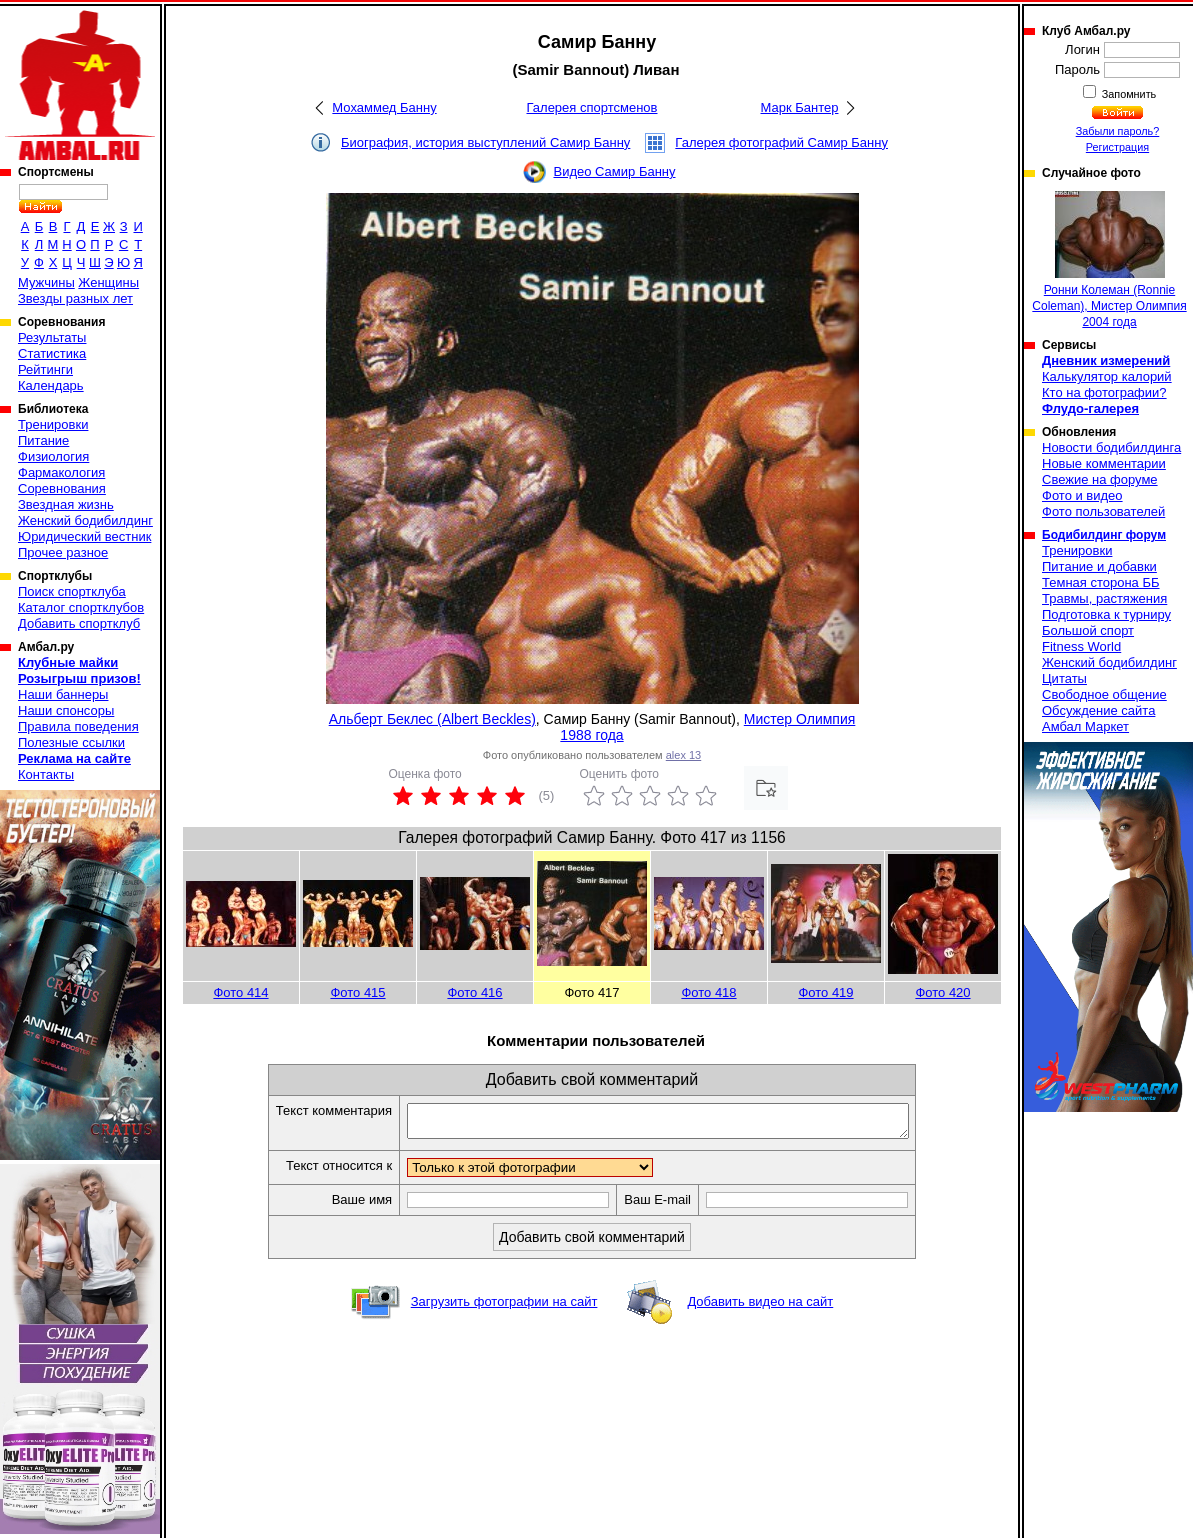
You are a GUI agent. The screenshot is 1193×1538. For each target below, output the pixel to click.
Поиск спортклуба (72, 591)
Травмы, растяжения (1104, 598)
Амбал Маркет (1085, 726)
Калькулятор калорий (1107, 376)
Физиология (53, 456)
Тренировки (53, 424)
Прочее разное (63, 552)
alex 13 (683, 755)
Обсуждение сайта (1098, 710)
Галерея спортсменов (592, 107)
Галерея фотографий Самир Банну (781, 142)
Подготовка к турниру (1106, 614)
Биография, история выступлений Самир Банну (485, 142)
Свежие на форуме (1100, 479)
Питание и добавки (1099, 566)
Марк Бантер (800, 107)
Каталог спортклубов (81, 607)
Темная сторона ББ (1101, 582)
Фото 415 (357, 992)
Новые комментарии (1104, 463)
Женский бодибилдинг (85, 520)
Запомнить (1128, 94)
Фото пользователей (1103, 511)
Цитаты (1064, 678)
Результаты (52, 337)
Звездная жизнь (66, 504)
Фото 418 (708, 992)
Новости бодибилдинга (1111, 447)
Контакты (46, 774)
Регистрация (1117, 147)
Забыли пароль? (1118, 131)
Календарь (51, 385)
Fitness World (1081, 646)
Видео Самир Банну (614, 171)
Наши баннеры (63, 694)
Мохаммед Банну (384, 107)
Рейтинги (45, 369)
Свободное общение (1104, 694)
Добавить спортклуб (79, 623)
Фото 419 (825, 992)
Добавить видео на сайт (760, 1307)
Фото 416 (474, 992)
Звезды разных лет (75, 298)
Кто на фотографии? (1104, 392)
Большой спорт (1088, 630)
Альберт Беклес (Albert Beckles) (432, 719)
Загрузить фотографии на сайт (504, 1307)
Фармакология (61, 472)
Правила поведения (78, 726)
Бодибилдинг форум (1104, 535)
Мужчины (46, 282)
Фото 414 (240, 992)
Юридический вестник (84, 536)
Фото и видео (1082, 495)
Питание (43, 440)
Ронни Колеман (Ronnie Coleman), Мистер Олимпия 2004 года (1109, 260)
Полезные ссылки (71, 742)
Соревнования (62, 488)
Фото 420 (942, 992)
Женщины (108, 282)
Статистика (52, 353)
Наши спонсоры (66, 710)
